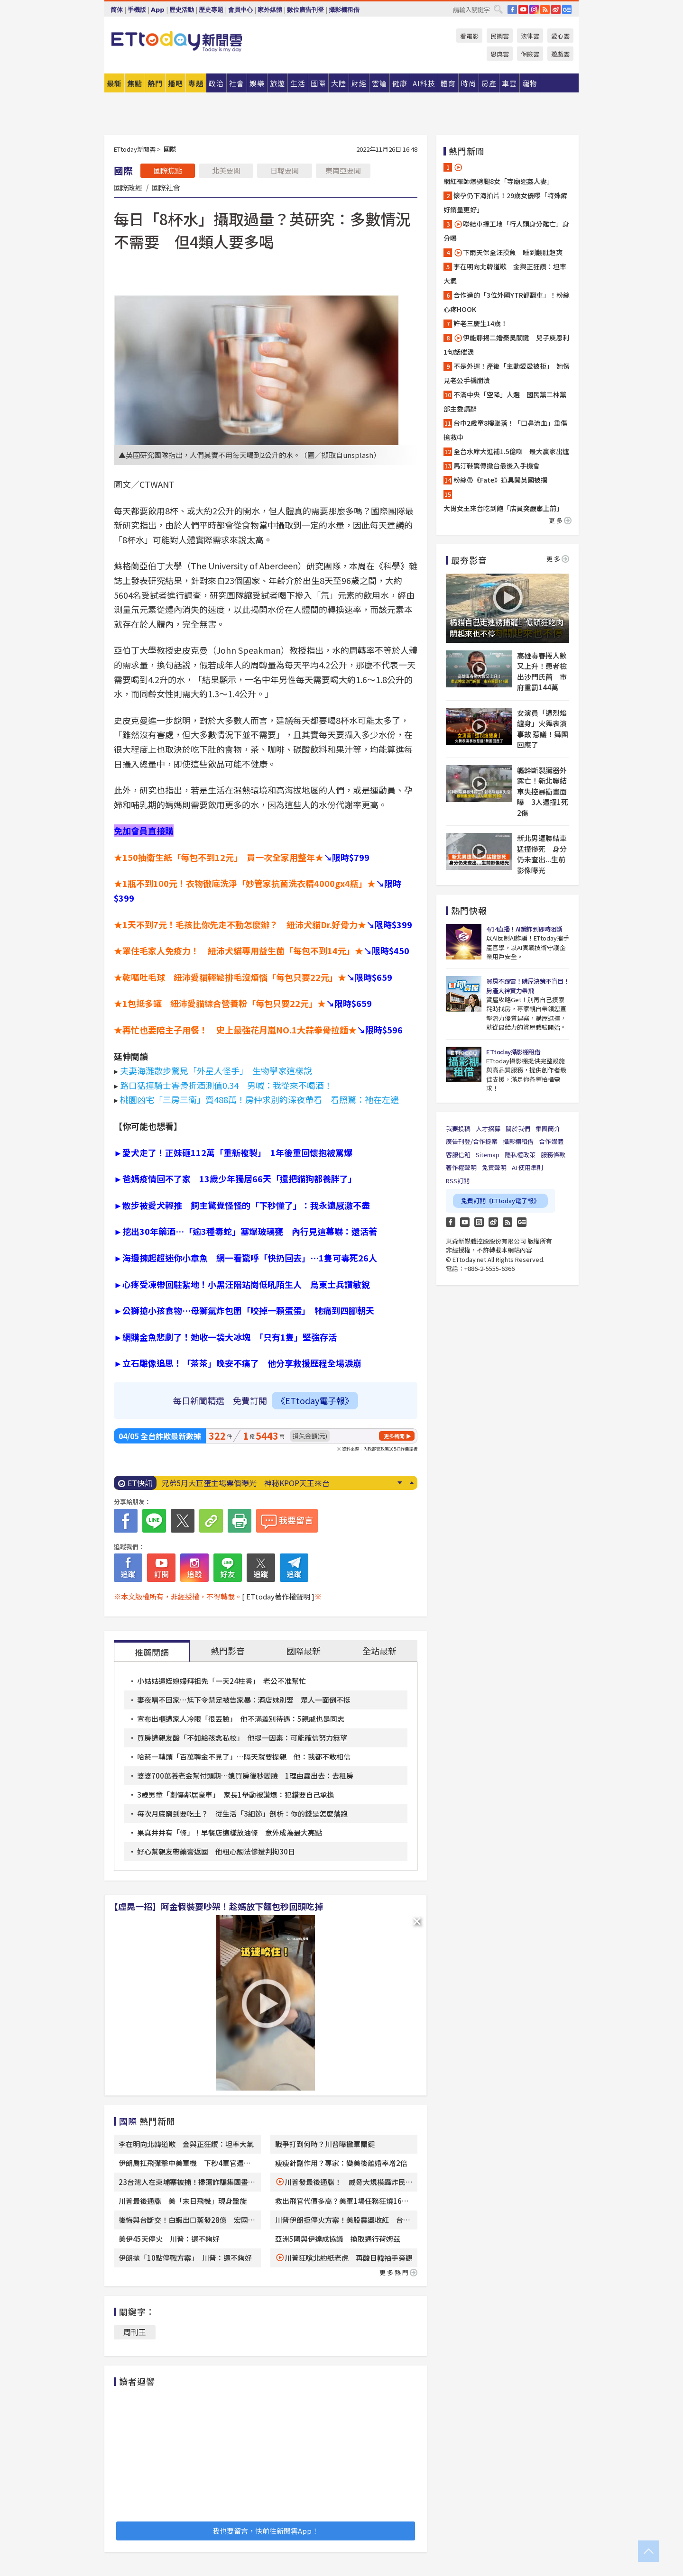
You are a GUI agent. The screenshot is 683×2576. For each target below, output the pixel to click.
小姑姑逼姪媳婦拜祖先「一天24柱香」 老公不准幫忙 (221, 1681)
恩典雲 (499, 53)
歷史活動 (181, 9)
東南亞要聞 (343, 170)
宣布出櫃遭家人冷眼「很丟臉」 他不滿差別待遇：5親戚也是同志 (240, 1719)
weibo (556, 9)
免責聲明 (494, 1167)
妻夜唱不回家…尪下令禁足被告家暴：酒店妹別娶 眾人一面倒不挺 (244, 1700)
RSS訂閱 (458, 1180)
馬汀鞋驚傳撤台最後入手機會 (496, 465)
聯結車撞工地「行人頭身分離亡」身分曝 (506, 231)
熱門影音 (228, 1650)
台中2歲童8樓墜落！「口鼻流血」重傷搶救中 (505, 430)
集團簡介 (547, 1128)
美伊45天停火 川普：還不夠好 (169, 2239)
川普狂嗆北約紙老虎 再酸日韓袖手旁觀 (349, 2258)
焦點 (134, 83)
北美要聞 (226, 170)
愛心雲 (560, 35)
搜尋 (498, 9)
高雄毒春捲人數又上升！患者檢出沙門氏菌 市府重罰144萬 (542, 671)
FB (512, 9)
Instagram (479, 1222)
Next (400, 1483)
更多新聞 (394, 1436)
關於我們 (518, 1128)
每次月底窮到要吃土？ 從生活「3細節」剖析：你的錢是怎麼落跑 (242, 1813)
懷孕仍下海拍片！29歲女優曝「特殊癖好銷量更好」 (505, 202)
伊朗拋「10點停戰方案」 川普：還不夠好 (185, 2258)
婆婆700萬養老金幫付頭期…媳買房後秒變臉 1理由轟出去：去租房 (245, 1776)
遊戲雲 (560, 53)
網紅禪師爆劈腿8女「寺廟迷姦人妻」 (498, 174)
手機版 (137, 9)
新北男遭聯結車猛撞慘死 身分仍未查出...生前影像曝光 (542, 854)
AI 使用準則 (527, 1167)
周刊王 (134, 2332)
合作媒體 (551, 1141)
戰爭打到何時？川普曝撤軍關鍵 (325, 2144)
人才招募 (488, 1128)
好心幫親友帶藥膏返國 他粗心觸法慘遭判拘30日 (216, 1851)
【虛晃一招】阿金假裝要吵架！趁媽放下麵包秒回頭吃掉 (216, 1906)
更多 (560, 520)
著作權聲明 (461, 1167)
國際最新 (303, 1650)
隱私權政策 (520, 1154)
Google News (567, 9)
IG (534, 9)
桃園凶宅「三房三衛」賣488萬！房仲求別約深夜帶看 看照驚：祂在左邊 (259, 1099)
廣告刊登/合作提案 (472, 1141)
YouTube (523, 9)
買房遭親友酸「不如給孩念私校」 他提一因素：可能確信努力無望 (242, 1738)
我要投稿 (458, 1128)
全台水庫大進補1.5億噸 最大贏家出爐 (511, 451)
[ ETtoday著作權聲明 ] (278, 1596)
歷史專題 (211, 9)
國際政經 (128, 187)
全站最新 (379, 1650)
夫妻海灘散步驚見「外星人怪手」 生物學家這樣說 (216, 1070)
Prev (411, 1483)
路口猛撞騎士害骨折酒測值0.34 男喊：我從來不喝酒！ (226, 1085)
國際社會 (166, 187)
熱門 (155, 83)
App (158, 9)
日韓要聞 (284, 170)
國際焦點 (168, 170)
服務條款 (553, 1154)
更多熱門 (398, 2272)
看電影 (469, 35)
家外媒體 (270, 9)
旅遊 (277, 83)
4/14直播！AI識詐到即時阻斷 (524, 928)
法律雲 (530, 35)
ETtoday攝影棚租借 (513, 1051)
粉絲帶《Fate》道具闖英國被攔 (500, 479)
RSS (545, 9)
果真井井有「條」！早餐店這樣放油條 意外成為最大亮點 (229, 1832)
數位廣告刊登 (305, 9)
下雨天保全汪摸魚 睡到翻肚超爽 (508, 252)
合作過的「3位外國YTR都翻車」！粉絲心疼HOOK (506, 302)
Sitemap (487, 1154)
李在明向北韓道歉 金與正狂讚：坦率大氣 (186, 2144)
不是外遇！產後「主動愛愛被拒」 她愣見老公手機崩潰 (506, 373)
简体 (117, 9)
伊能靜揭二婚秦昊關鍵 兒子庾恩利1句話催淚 (506, 344)
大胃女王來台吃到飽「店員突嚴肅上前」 (503, 508)
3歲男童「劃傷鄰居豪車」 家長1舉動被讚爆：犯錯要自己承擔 (235, 1795)
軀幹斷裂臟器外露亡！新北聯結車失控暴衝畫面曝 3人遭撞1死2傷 (542, 791)
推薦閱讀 (152, 1652)
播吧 (175, 83)
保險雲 (530, 53)
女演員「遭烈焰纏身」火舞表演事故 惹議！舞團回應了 (542, 729)
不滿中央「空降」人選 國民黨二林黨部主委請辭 (504, 401)
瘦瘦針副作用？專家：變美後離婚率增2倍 (341, 2163)
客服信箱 (458, 1154)
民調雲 (499, 35)
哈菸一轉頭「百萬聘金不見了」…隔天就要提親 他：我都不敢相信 (244, 1757)
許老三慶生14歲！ (480, 323)
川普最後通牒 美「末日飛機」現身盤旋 (183, 2201)
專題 (195, 83)
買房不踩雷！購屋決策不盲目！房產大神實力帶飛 (527, 986)
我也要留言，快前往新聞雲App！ (265, 2531)
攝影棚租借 (344, 9)
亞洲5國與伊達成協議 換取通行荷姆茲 (337, 2239)
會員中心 (240, 9)
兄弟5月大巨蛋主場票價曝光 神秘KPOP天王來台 (245, 1483)
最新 (114, 83)
